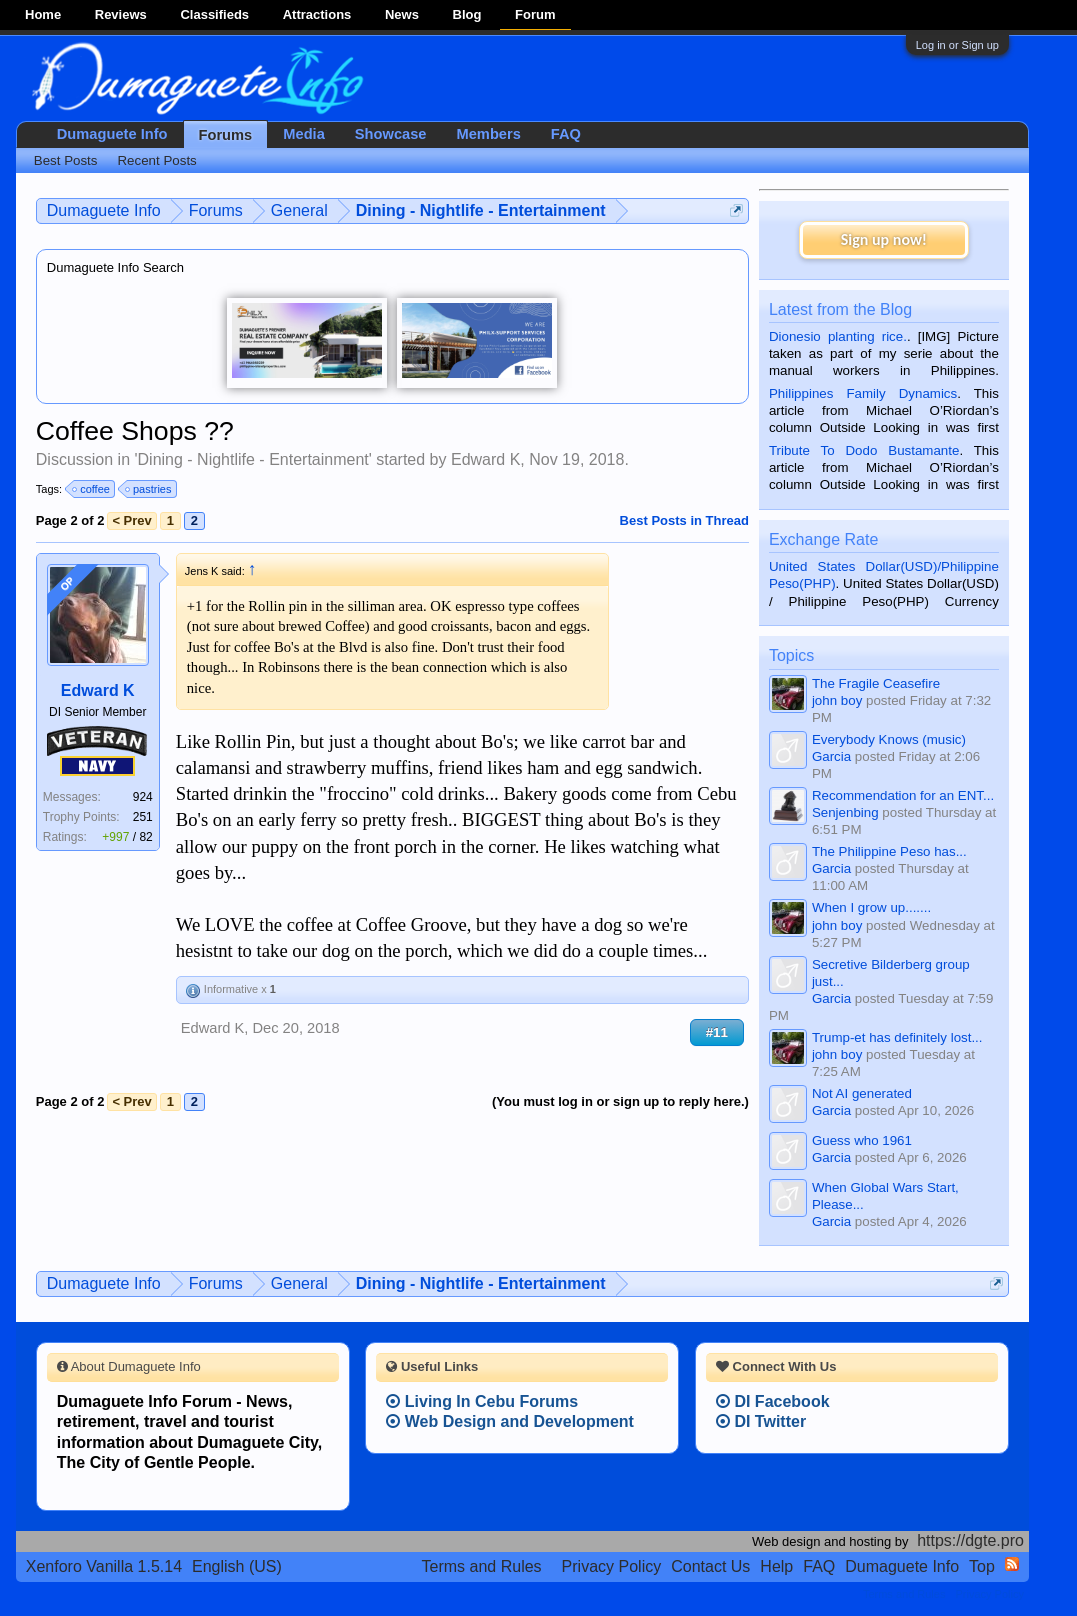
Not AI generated (862, 1093)
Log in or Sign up (957, 45)
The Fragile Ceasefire (876, 683)
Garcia (831, 756)
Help (776, 1566)
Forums (226, 135)
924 (143, 797)
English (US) (237, 1566)
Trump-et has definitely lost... (897, 1037)
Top (982, 1566)
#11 (717, 1032)
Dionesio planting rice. (838, 336)
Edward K (485, 459)
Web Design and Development (510, 1421)
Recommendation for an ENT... (903, 795)
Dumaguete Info (112, 134)
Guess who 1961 (862, 1140)
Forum (535, 14)
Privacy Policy (612, 1566)
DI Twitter (761, 1421)
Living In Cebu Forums (482, 1401)
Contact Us (710, 1566)
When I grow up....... (871, 907)
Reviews (121, 14)
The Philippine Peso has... (889, 851)
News (402, 14)
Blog (467, 14)
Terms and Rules (482, 1566)
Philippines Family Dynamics (863, 393)
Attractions (317, 14)
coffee (92, 489)
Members (489, 134)
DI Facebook (773, 1401)
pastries (149, 489)
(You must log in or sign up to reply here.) (620, 1101)
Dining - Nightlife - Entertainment (253, 459)
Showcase (391, 134)
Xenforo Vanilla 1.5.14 (104, 1566)
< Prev (131, 520)
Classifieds (214, 14)
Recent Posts (156, 160)
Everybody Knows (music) (889, 739)
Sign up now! (884, 239)
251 (143, 817)
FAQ (566, 134)
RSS (1012, 1564)
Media (304, 134)
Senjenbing (845, 812)
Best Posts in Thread (684, 520)
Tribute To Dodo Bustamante (864, 450)
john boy (837, 700)
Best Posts (66, 160)
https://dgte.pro (970, 1540)
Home (43, 14)
